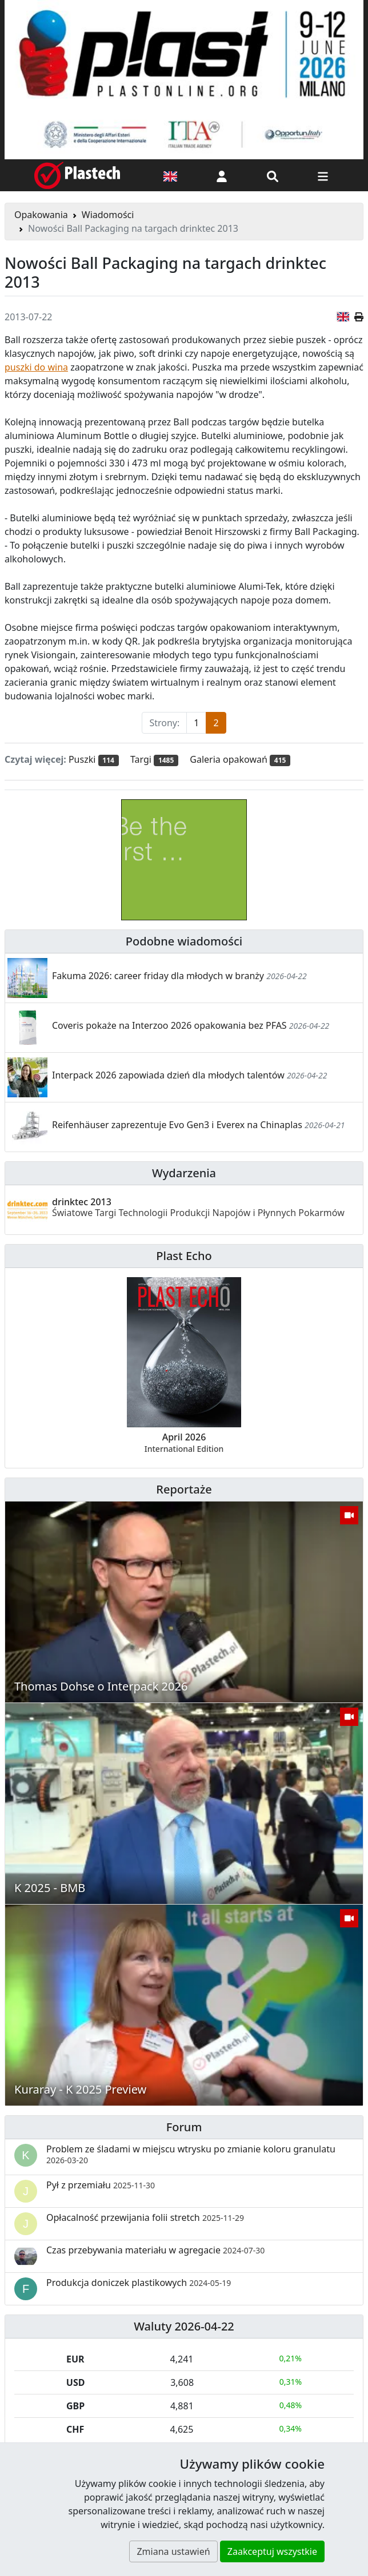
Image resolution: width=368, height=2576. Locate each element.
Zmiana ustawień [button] (173, 2551)
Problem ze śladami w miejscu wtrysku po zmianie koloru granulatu (190, 2154)
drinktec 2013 (198, 1207)
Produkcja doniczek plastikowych (138, 2282)
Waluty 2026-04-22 (184, 2326)
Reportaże (183, 1489)
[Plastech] (77, 175)
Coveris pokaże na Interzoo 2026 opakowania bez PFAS (169, 1025)
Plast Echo (183, 1255)
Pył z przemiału (100, 2185)
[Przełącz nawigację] (323, 175)
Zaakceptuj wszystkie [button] (272, 2551)
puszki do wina (36, 367)
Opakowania (41, 214)
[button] (222, 175)
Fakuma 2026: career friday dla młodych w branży (158, 975)
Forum (184, 2127)
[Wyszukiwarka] (272, 175)
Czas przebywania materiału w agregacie (155, 2250)
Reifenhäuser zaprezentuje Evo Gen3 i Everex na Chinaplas (177, 1124)
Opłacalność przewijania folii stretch (145, 2217)
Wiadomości (108, 214)
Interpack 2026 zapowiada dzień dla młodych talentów (168, 1075)
